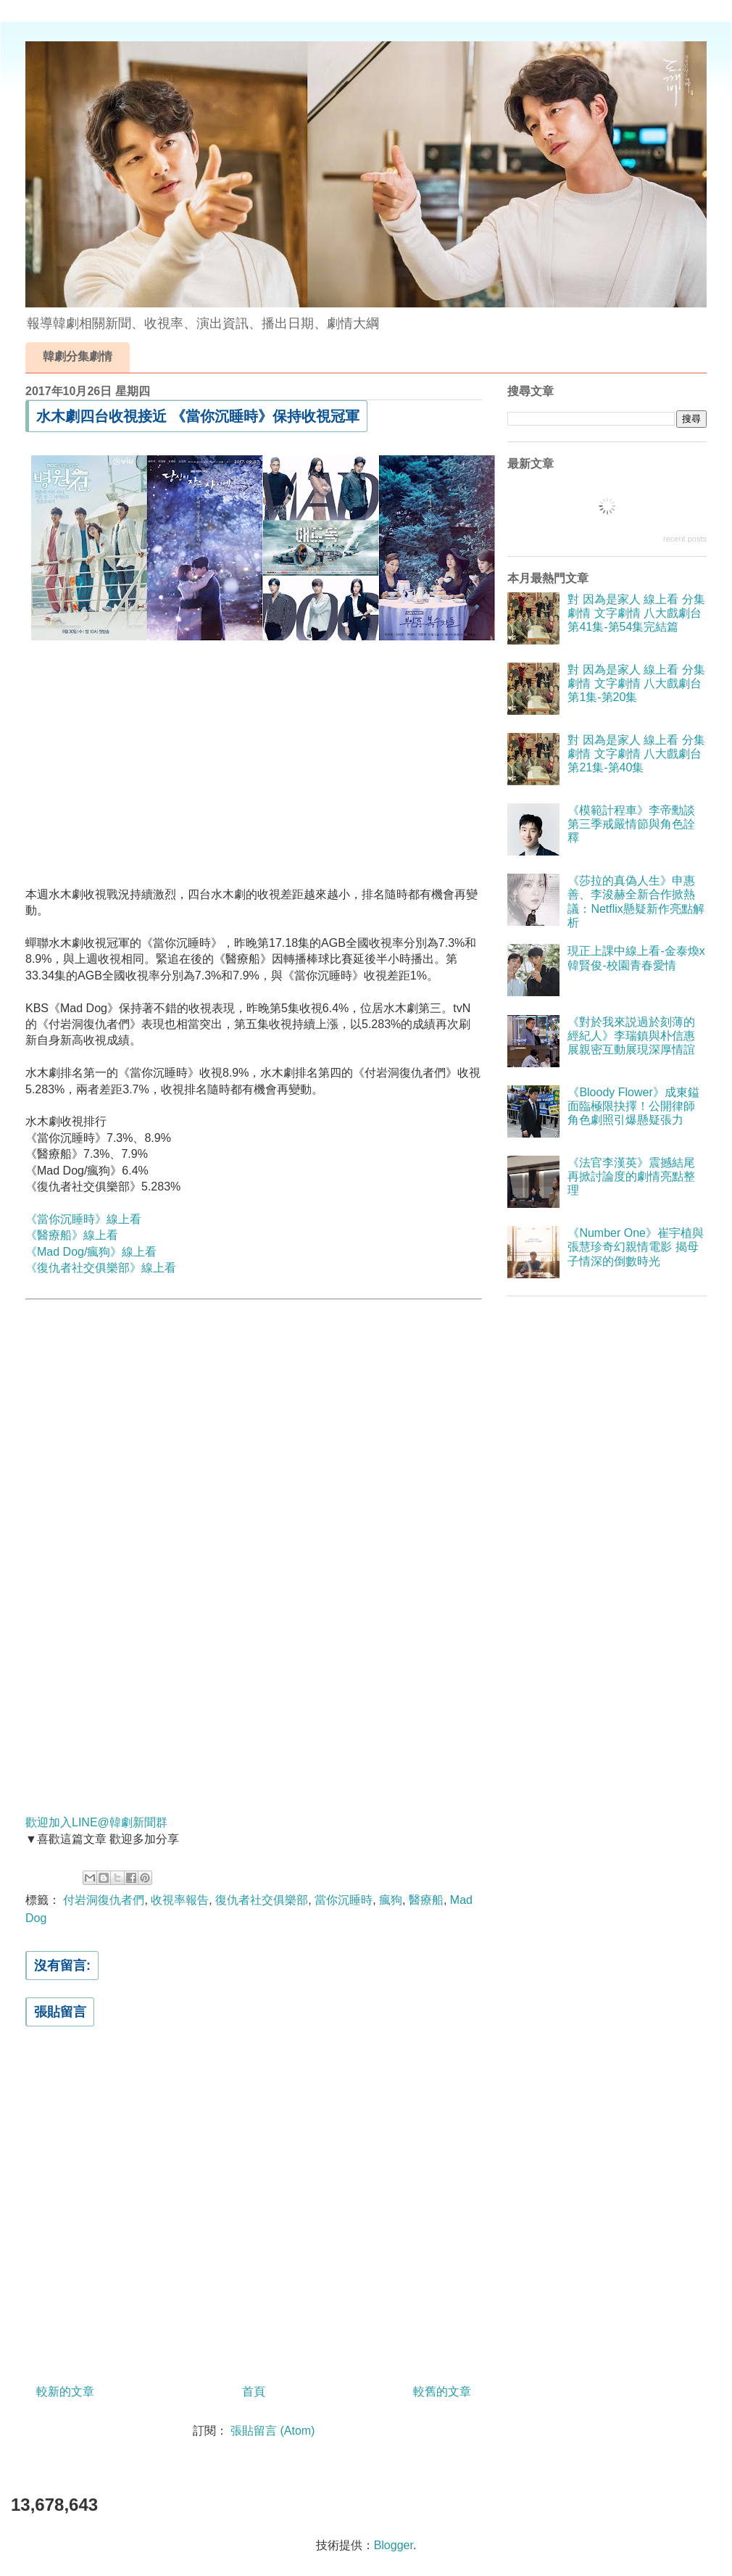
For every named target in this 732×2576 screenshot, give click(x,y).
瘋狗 (390, 1900)
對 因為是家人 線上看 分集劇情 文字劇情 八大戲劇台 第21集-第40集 (635, 754)
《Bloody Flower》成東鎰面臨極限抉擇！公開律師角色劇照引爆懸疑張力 (633, 1106)
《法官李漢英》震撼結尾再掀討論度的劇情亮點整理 (631, 1176)
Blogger (393, 2545)
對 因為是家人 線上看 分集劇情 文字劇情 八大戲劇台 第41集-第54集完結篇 (635, 613)
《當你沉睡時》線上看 (83, 1219)
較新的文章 (65, 2391)
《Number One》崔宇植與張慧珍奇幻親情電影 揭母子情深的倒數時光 (635, 1247)
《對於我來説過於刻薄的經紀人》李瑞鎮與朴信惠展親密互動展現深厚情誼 (631, 1036)
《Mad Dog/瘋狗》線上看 (91, 1252)
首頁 (253, 2391)
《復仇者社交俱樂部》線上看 (100, 1268)
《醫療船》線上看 (71, 1235)
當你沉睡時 (344, 1900)
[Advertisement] (253, 752)
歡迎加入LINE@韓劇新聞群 (96, 1822)
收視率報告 (180, 1900)
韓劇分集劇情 (77, 356)
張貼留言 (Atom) (272, 2430)
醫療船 (426, 1900)
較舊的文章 (442, 2391)
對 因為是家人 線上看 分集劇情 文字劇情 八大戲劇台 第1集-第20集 (635, 683)
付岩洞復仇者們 (103, 1900)
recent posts (685, 538)
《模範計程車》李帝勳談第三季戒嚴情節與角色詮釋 (631, 824)
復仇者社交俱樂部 (261, 1900)
